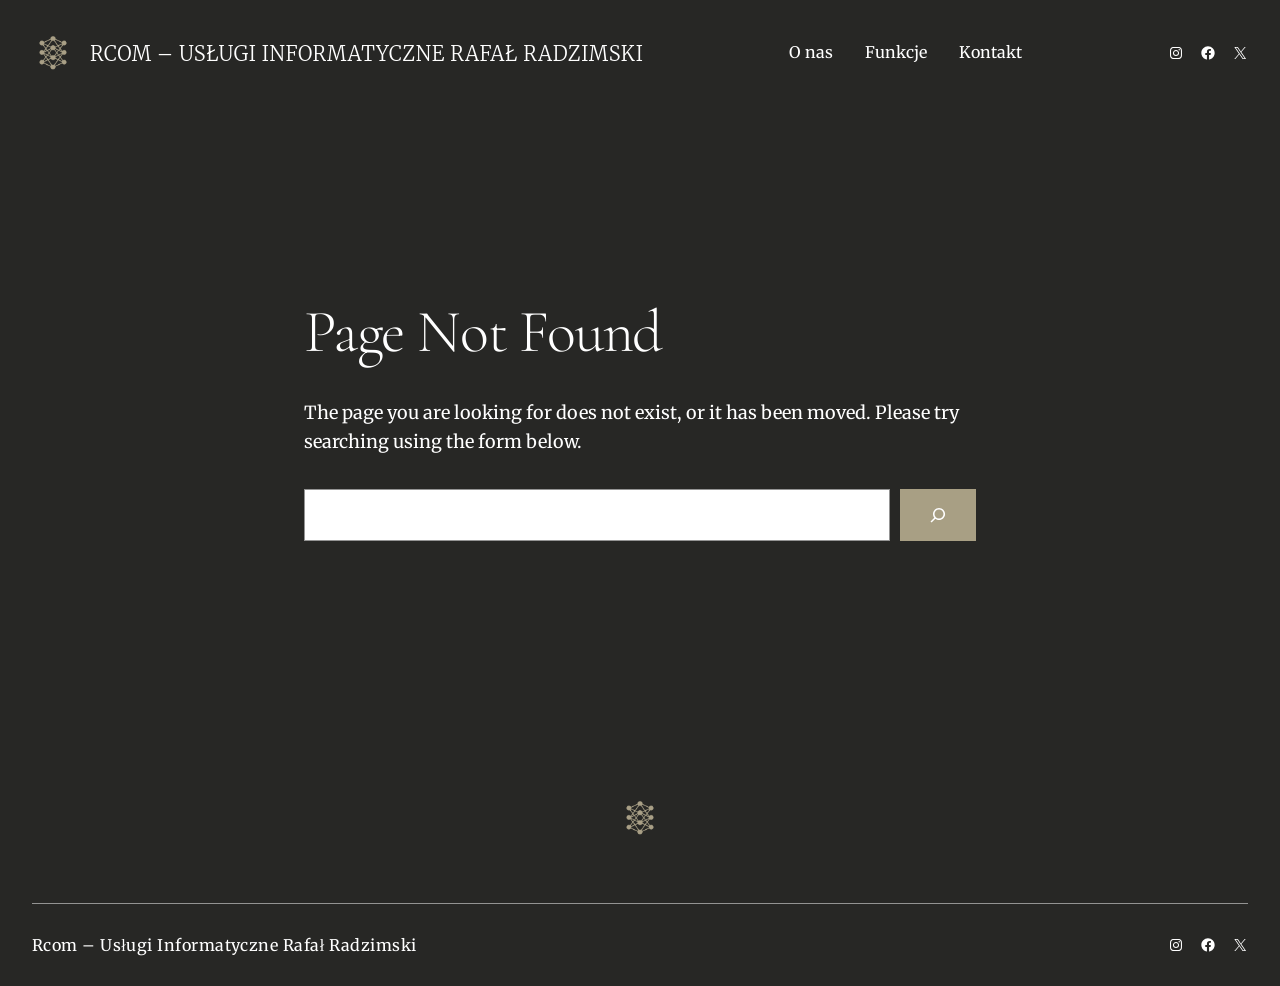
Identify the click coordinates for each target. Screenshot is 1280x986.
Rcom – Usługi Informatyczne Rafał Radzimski (366, 53)
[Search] (938, 515)
